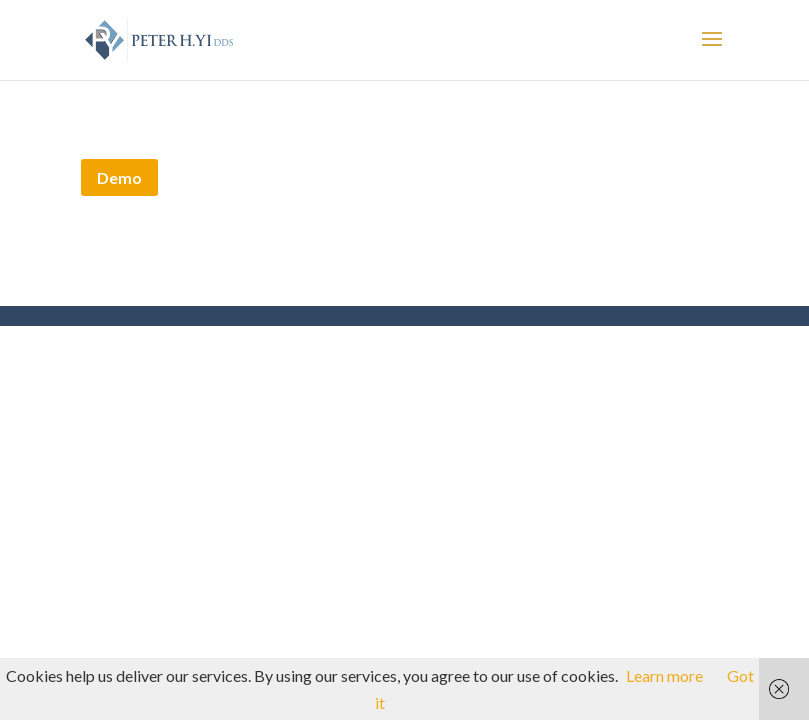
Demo (119, 177)
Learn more (664, 675)
